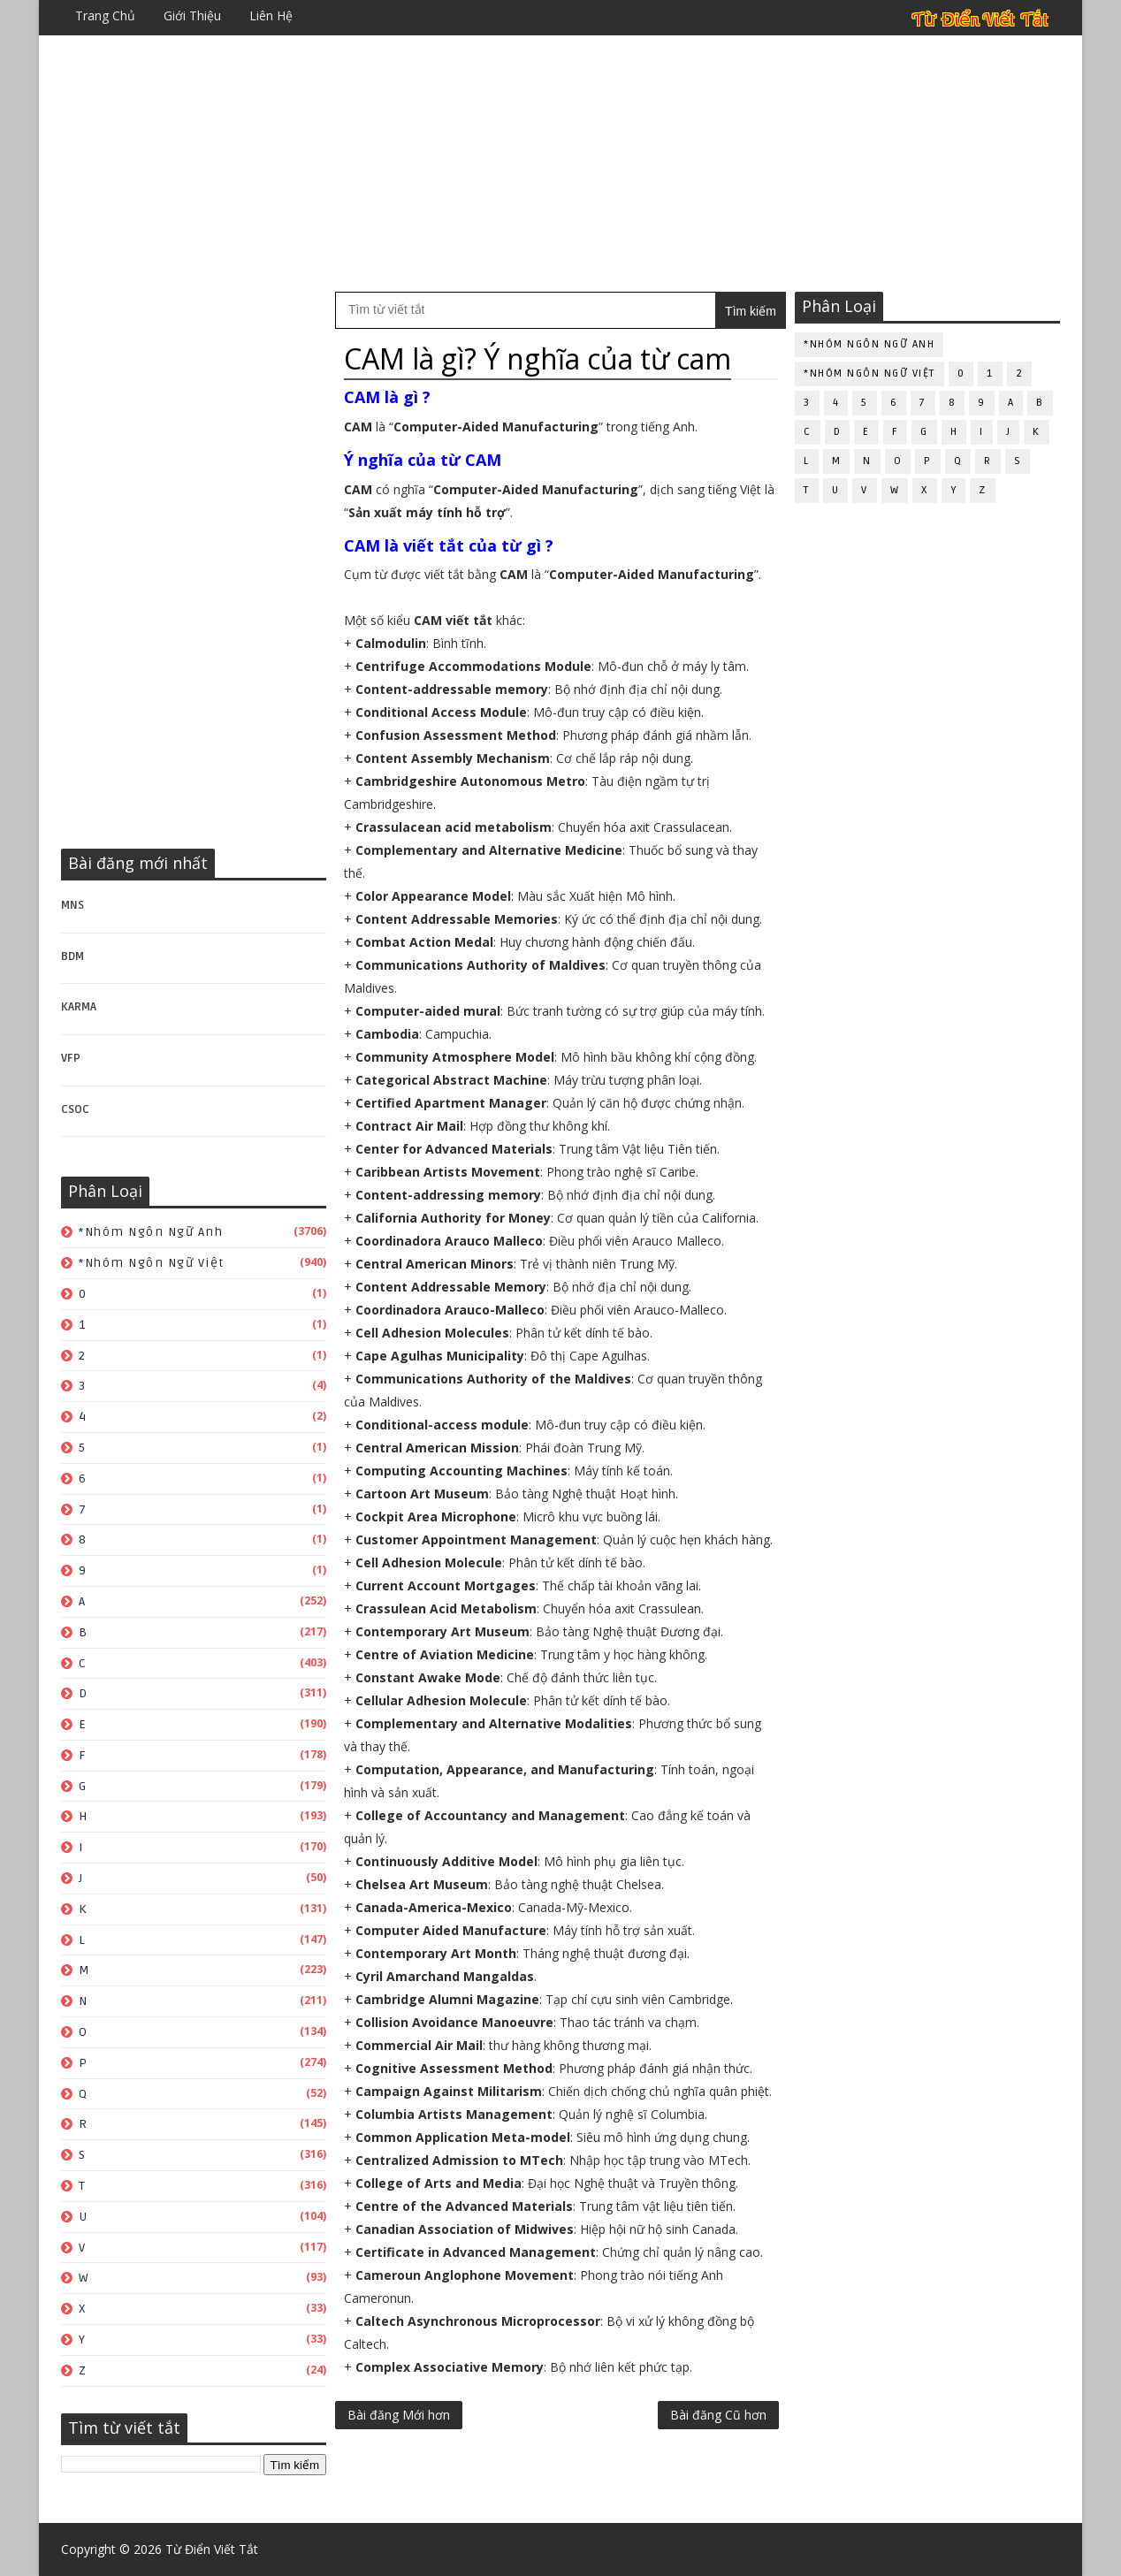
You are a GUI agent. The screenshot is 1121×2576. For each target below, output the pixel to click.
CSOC (75, 1109)
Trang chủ (105, 15)
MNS (72, 905)
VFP (70, 1058)
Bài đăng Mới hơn (398, 2414)
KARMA (78, 1007)
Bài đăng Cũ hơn (718, 2414)
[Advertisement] (560, 163)
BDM (72, 956)
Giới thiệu (192, 15)
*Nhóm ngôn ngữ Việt (152, 1262)
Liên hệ (271, 15)
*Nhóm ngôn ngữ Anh (151, 1231)
